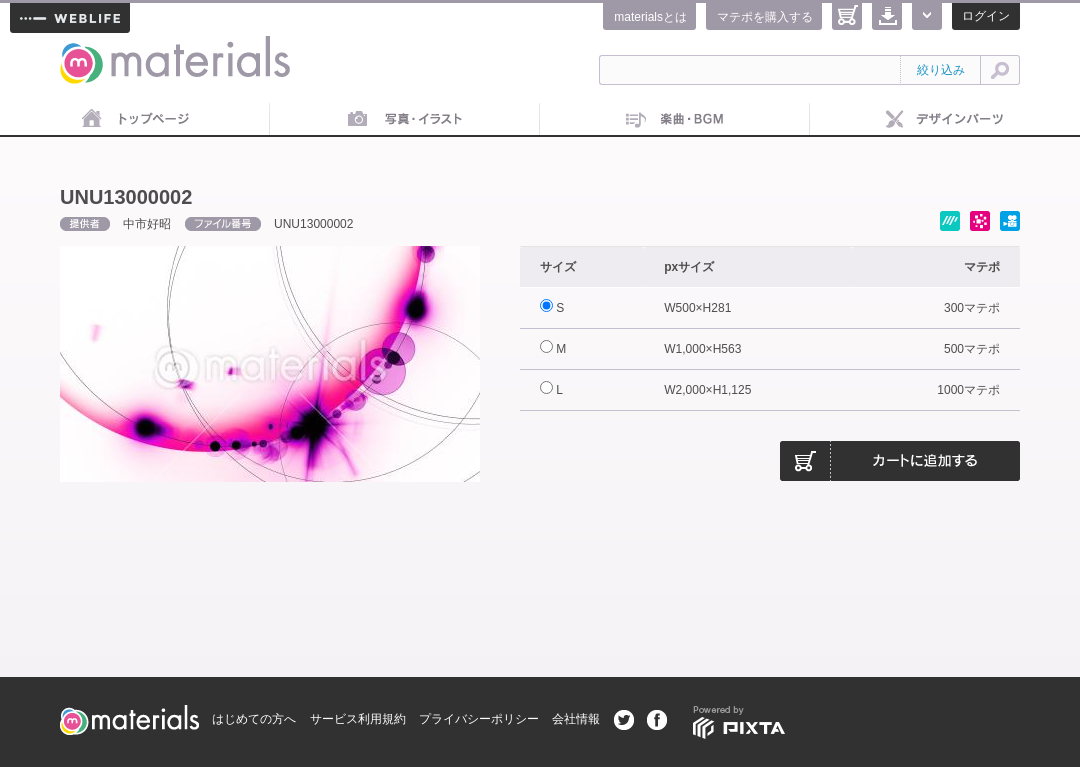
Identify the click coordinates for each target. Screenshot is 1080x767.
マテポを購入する (765, 17)
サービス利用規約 (358, 719)
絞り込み (941, 70)
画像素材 (405, 120)
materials (82, 47)
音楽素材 (675, 120)
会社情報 (576, 719)
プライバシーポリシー (479, 719)
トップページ (135, 120)
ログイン (986, 16)
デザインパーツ (945, 120)
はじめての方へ (254, 719)
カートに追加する (900, 461)
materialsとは (650, 17)
